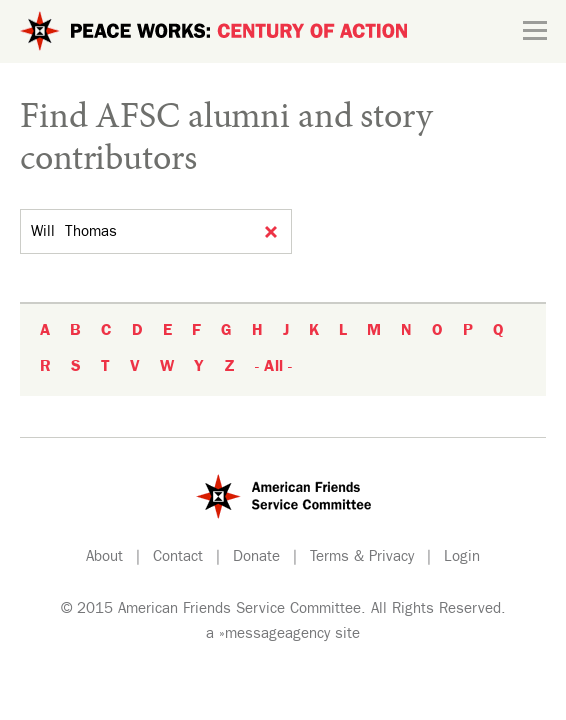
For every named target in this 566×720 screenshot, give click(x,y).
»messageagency (274, 635)
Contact (178, 558)
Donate (256, 558)
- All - (273, 368)
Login (462, 558)
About (104, 558)
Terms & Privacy (362, 558)
